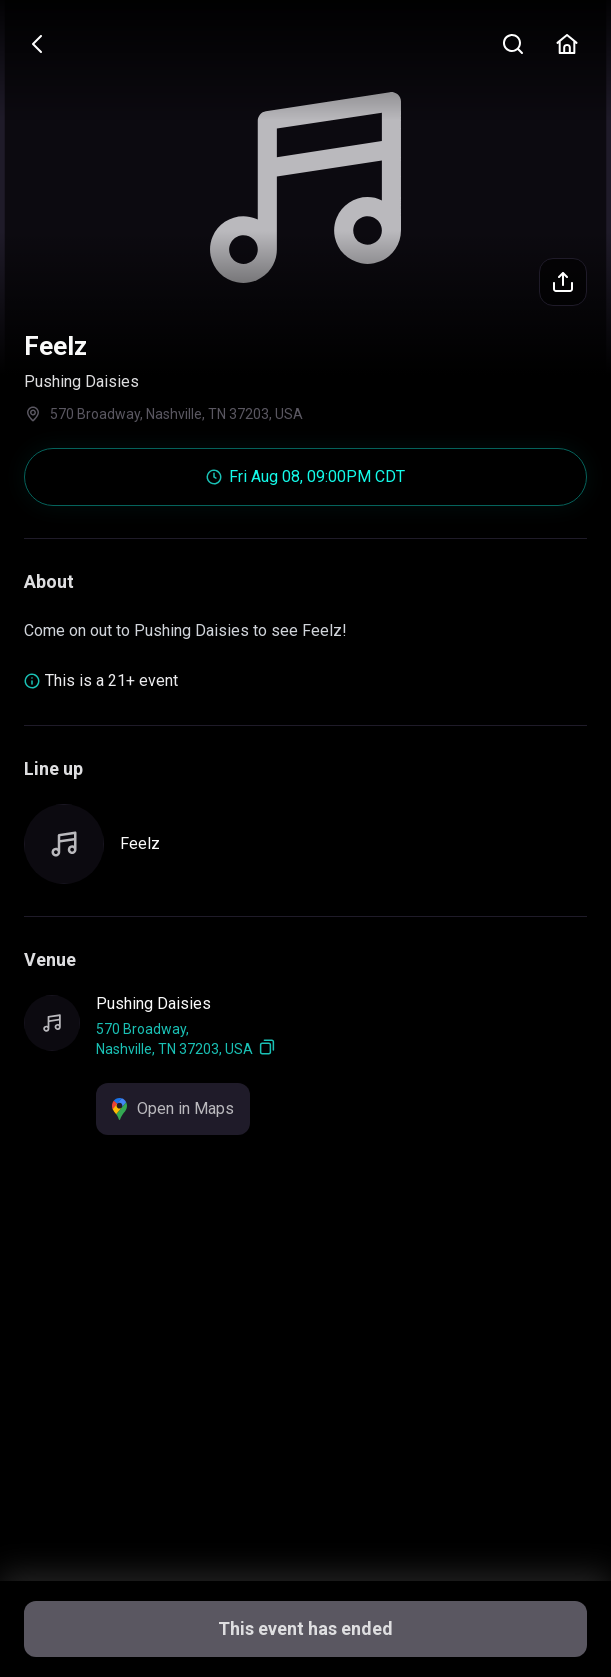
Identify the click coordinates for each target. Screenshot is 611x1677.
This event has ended (305, 1628)
